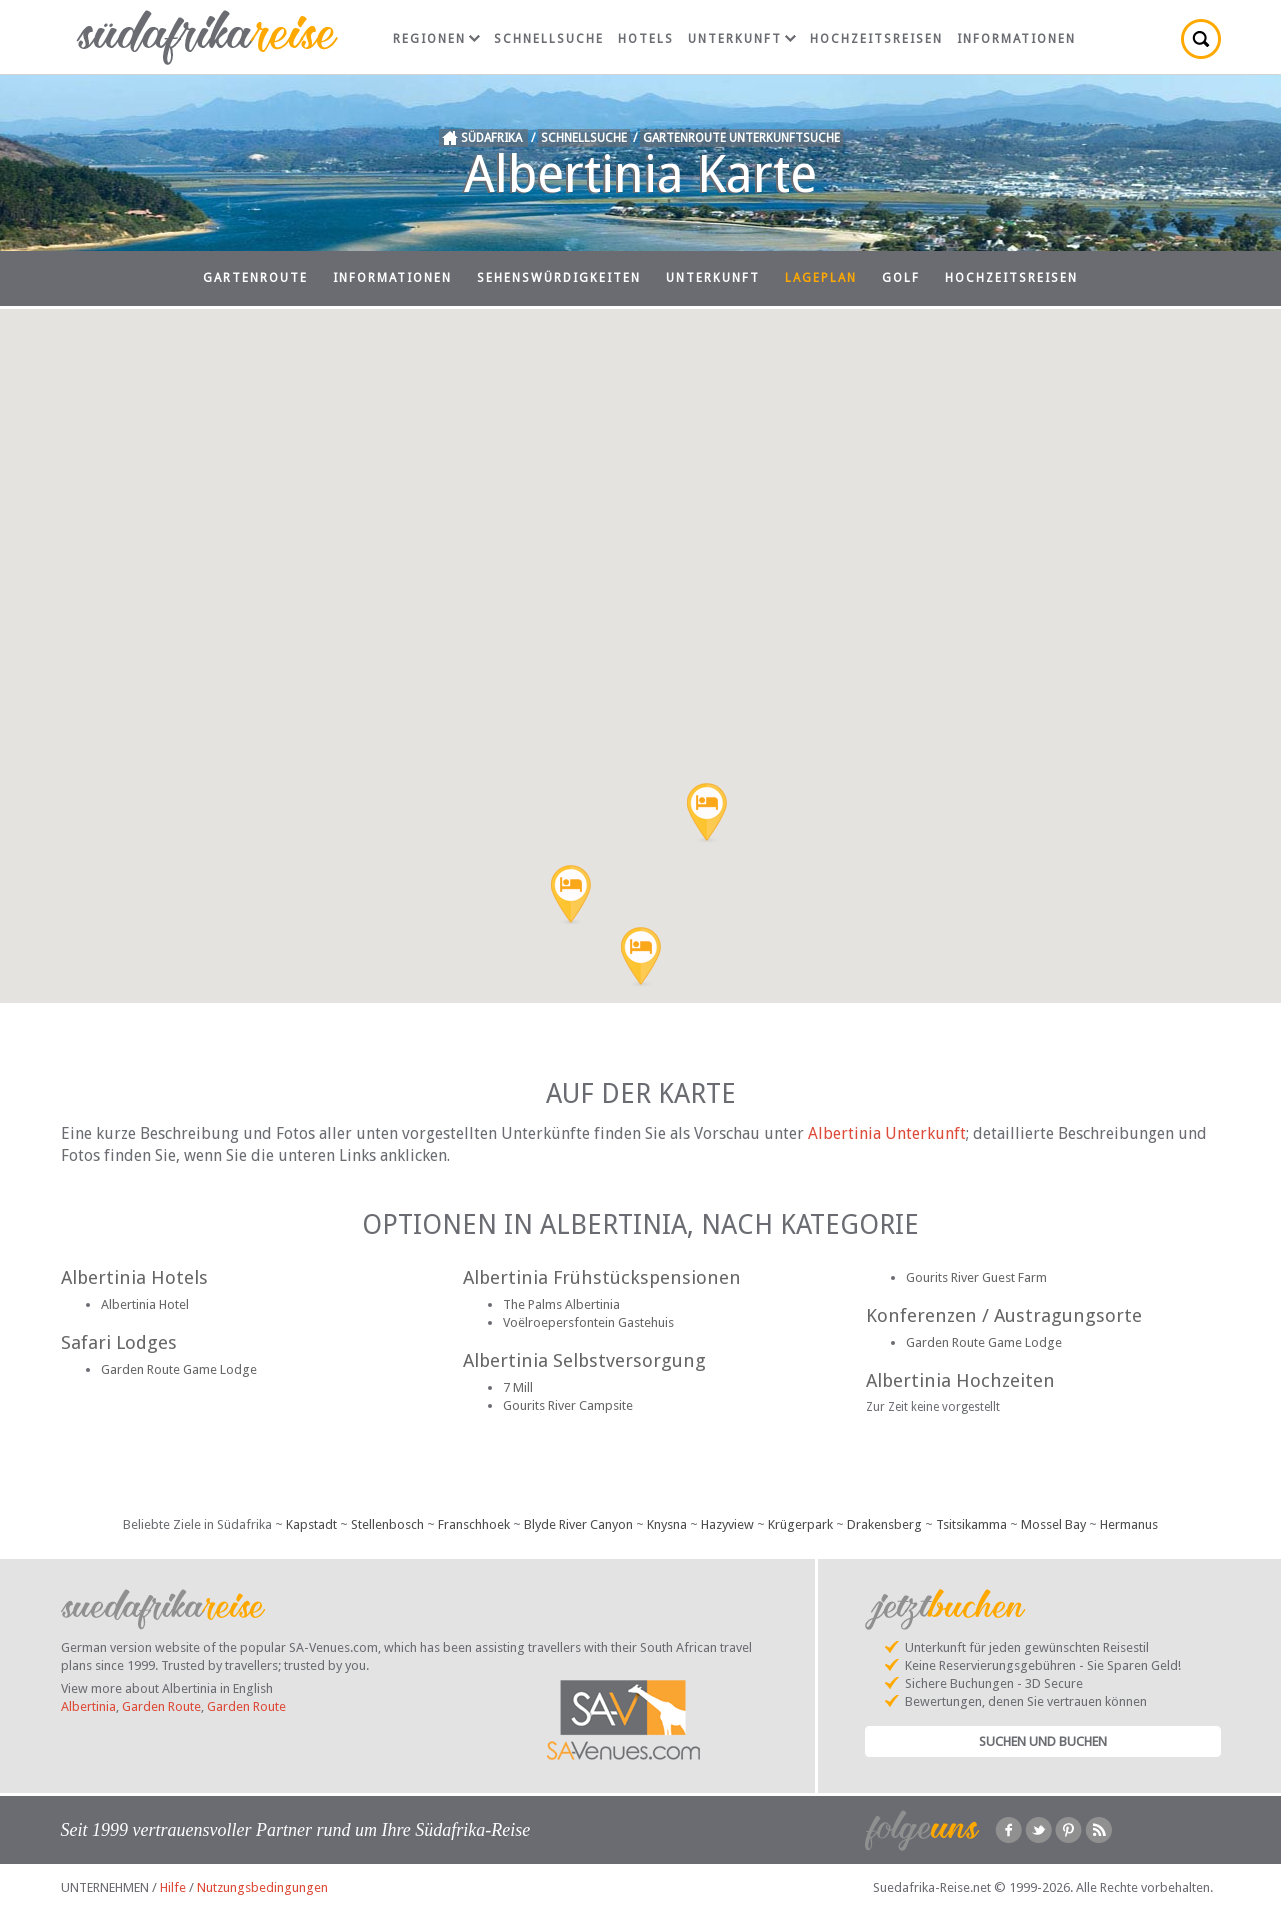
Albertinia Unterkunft (887, 1133)
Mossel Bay (1053, 1524)
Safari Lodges (119, 1342)
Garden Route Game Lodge (179, 1369)
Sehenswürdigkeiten (559, 278)
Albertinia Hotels (134, 1277)
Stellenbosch (387, 1524)
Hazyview (727, 1524)
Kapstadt (311, 1524)
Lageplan (821, 278)
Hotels (646, 39)
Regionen (436, 39)
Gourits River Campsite (568, 1405)
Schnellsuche (549, 39)
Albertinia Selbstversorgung (584, 1360)
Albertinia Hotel (145, 1304)
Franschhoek (474, 1524)
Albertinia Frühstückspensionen (602, 1277)
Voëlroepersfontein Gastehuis (588, 1322)
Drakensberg (884, 1524)
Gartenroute (255, 278)
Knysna (667, 1524)
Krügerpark (800, 1524)
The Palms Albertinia (561, 1304)
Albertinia (88, 1706)
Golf (901, 278)
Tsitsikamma (971, 1524)
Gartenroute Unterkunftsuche (741, 138)
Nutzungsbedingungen (262, 1887)
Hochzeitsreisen (876, 39)
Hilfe (173, 1887)
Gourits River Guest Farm (976, 1277)
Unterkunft (742, 39)
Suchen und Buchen (1043, 1741)
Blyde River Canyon (578, 1524)
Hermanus (1129, 1524)
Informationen (1016, 39)
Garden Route (161, 1706)
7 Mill (518, 1387)
